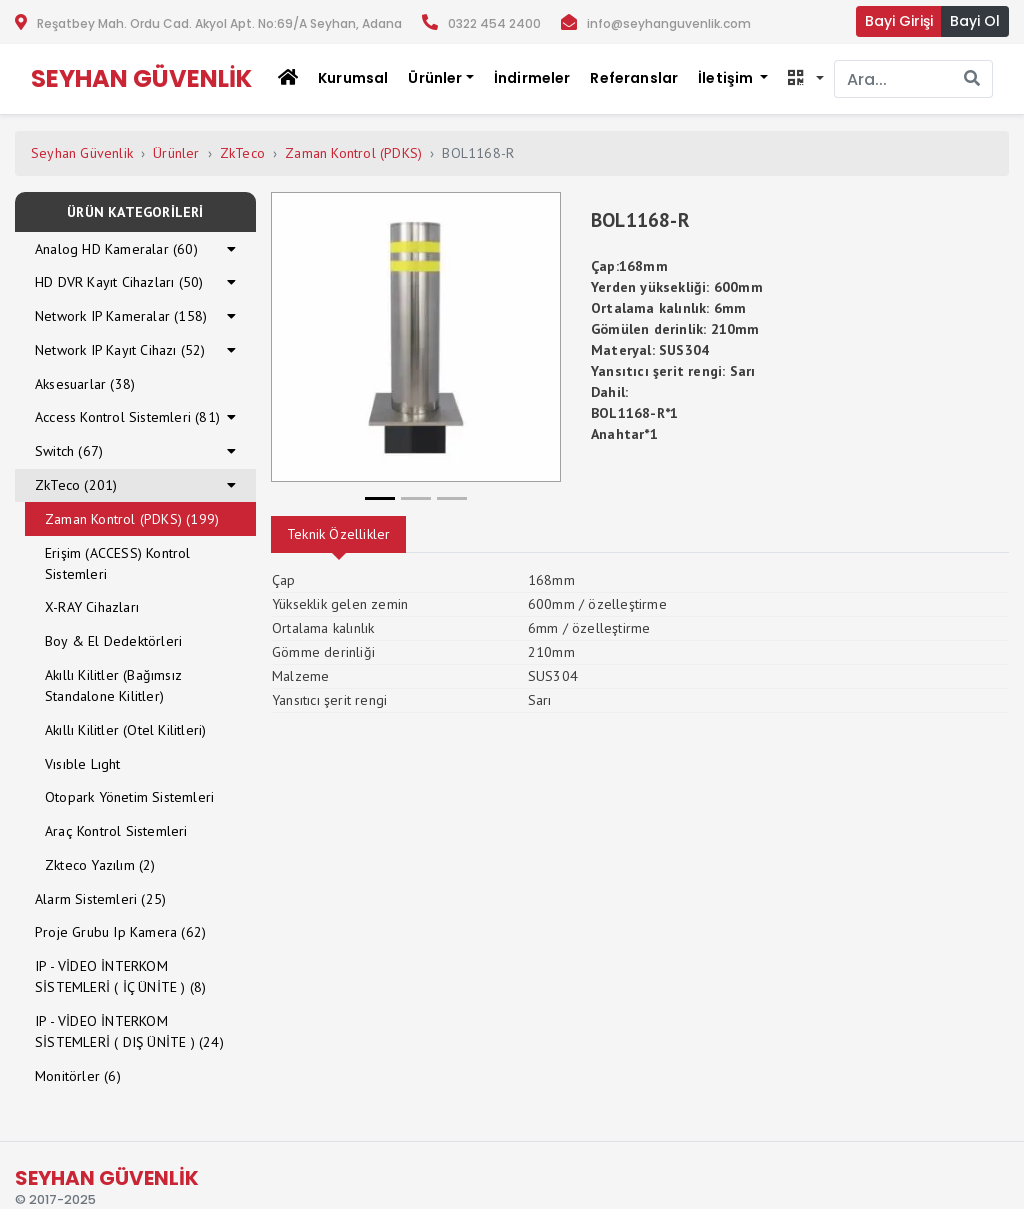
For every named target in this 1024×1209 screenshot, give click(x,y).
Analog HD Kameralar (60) (116, 249)
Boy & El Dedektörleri (113, 641)
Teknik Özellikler (338, 534)
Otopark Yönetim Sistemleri (129, 797)
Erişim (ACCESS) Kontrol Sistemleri (118, 563)
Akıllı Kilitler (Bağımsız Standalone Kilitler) (113, 685)
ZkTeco (242, 153)
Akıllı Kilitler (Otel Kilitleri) (125, 730)
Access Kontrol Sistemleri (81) (127, 417)
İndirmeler (532, 78)
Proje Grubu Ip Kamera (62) (120, 932)
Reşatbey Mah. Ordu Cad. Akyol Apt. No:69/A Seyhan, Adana (219, 23)
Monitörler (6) (78, 1076)
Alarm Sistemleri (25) (100, 899)
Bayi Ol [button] (975, 21)
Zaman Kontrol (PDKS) (353, 153)
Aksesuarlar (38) (85, 384)
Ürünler (176, 153)
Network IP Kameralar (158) (121, 316)
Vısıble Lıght (83, 764)
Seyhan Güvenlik (82, 153)
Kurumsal (353, 78)
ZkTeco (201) (76, 485)
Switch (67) (69, 451)
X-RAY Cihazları (92, 607)
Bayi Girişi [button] (899, 21)
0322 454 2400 (494, 23)
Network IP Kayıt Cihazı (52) (120, 350)
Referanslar (634, 78)
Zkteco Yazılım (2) (100, 865)
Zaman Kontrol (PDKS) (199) (132, 519)
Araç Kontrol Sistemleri (116, 831)
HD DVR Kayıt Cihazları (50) (119, 282)
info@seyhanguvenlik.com (669, 23)
